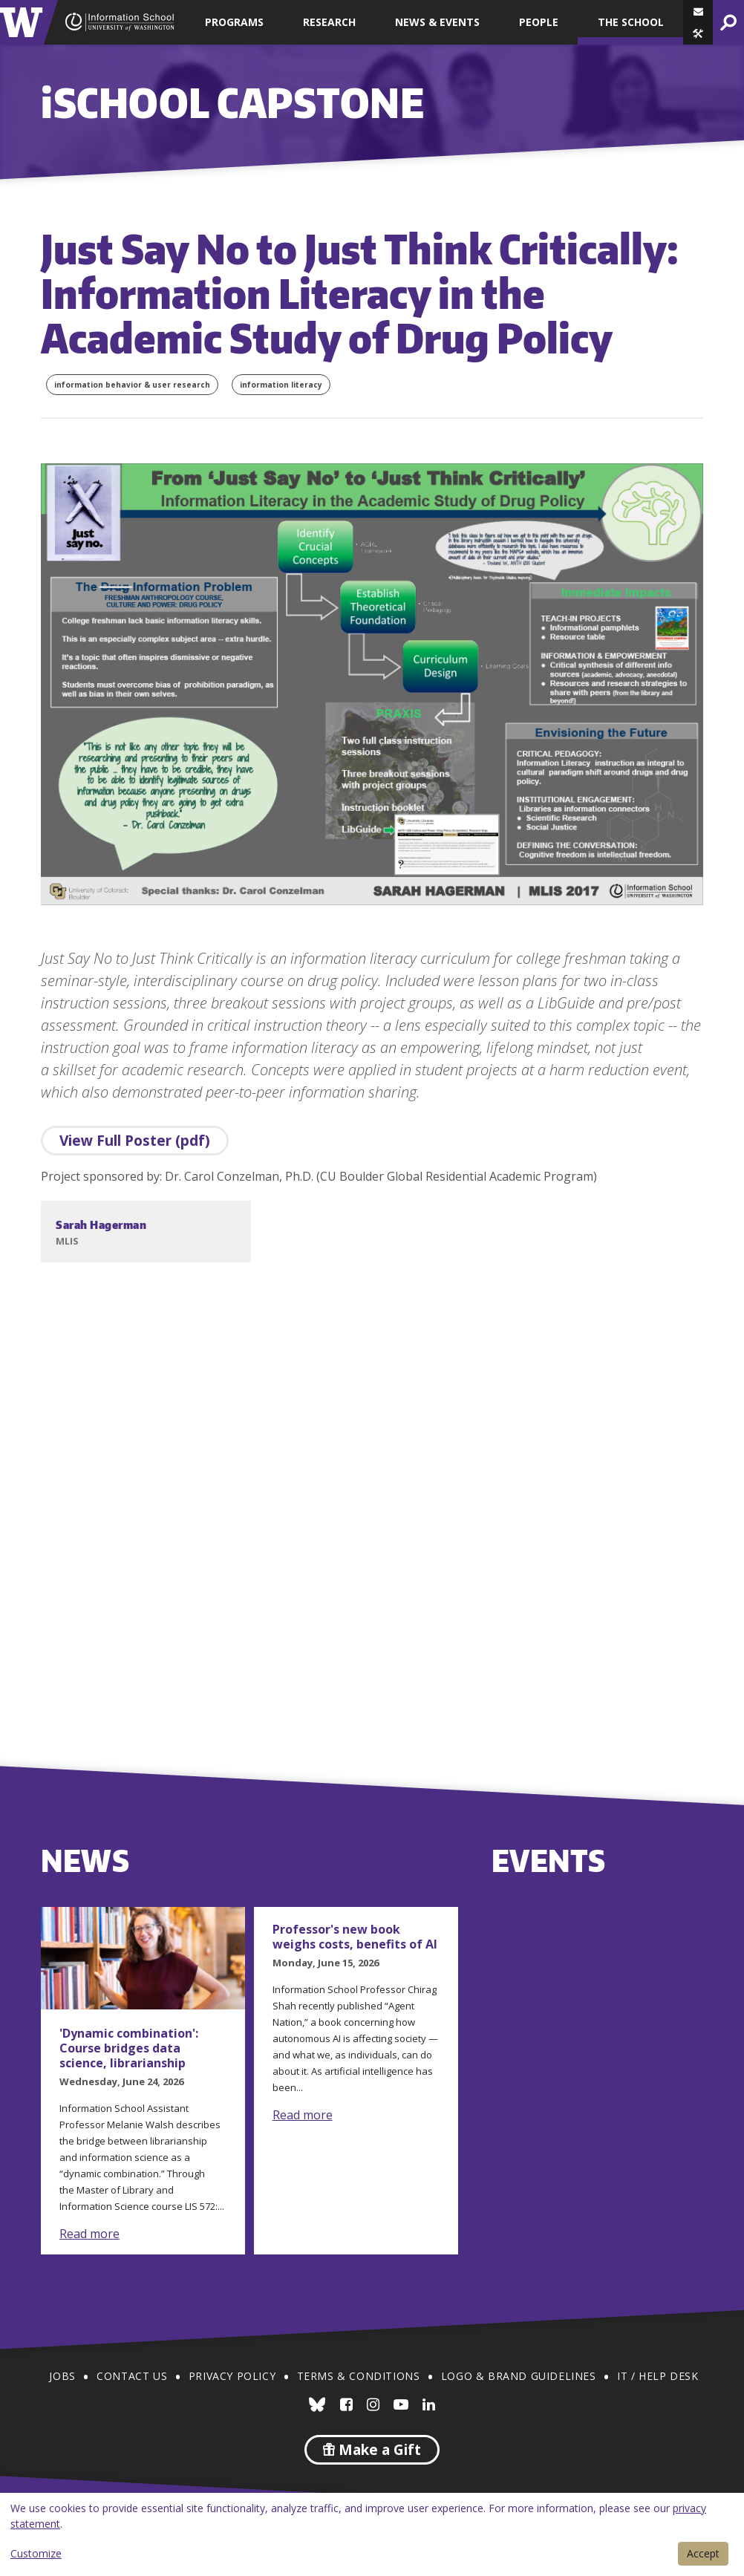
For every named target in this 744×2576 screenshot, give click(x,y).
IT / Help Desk (657, 2376)
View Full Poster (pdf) (134, 1140)
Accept (703, 2553)
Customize (36, 2553)
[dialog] (372, 2534)
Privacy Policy (232, 2376)
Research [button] (329, 22)
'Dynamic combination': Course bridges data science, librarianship (128, 2048)
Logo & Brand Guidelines (518, 2376)
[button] (698, 33)
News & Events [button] (437, 22)
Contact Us (132, 2376)
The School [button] (631, 22)
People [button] (538, 22)
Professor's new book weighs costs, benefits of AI (355, 1936)
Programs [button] (234, 22)
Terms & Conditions (358, 2376)
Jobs (62, 2376)
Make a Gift (372, 2449)
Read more (89, 2234)
